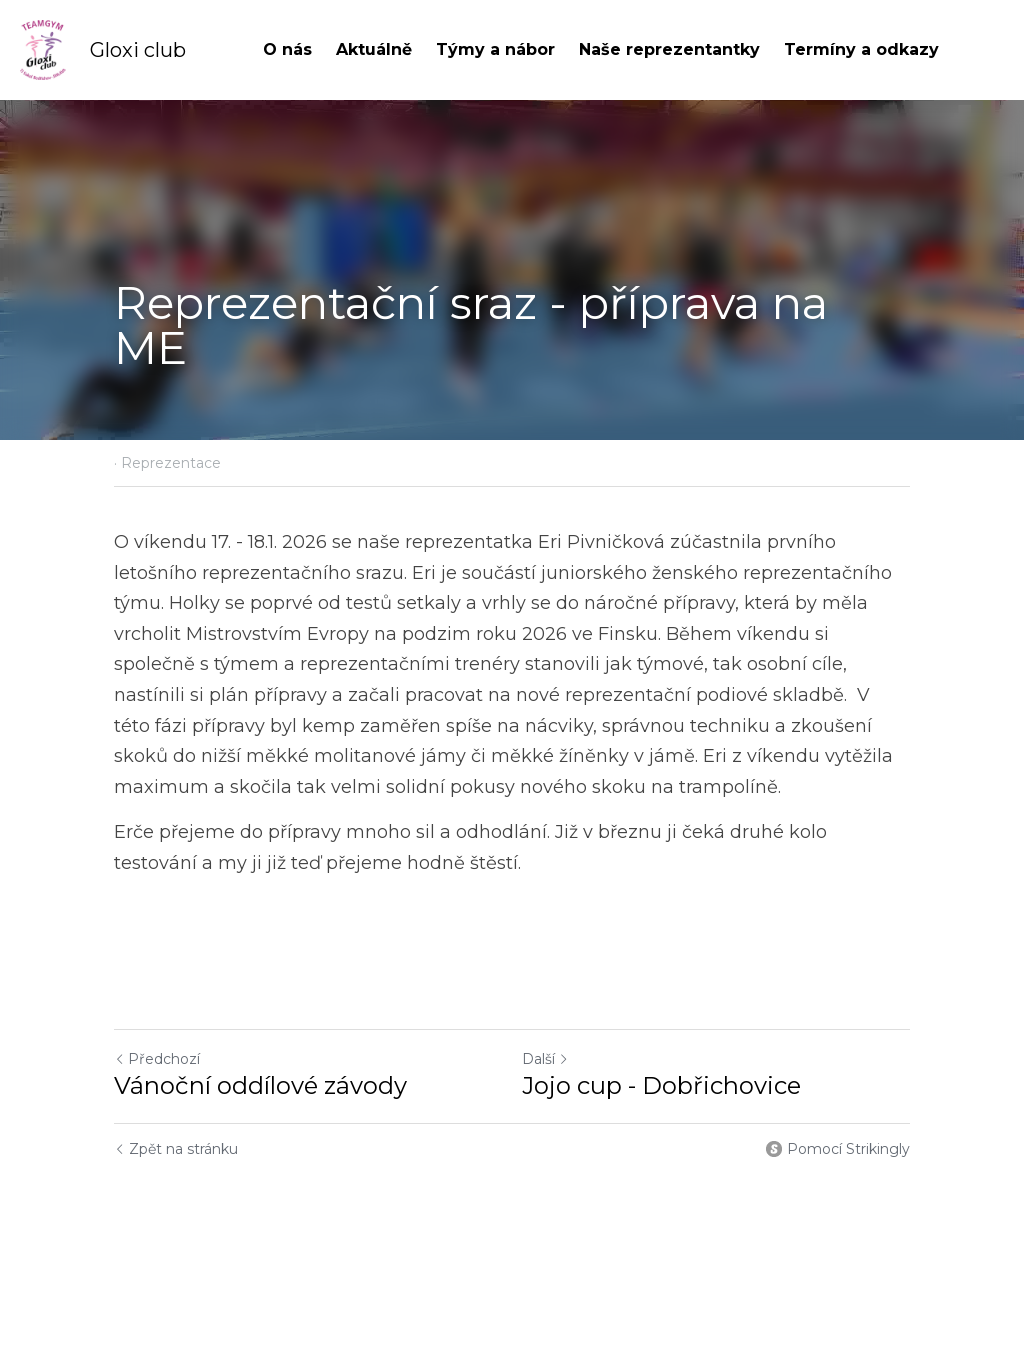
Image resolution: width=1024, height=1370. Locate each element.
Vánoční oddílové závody (260, 1085)
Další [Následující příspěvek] (545, 1059)
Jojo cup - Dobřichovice (661, 1085)
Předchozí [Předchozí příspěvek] (157, 1059)
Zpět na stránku (176, 1149)
